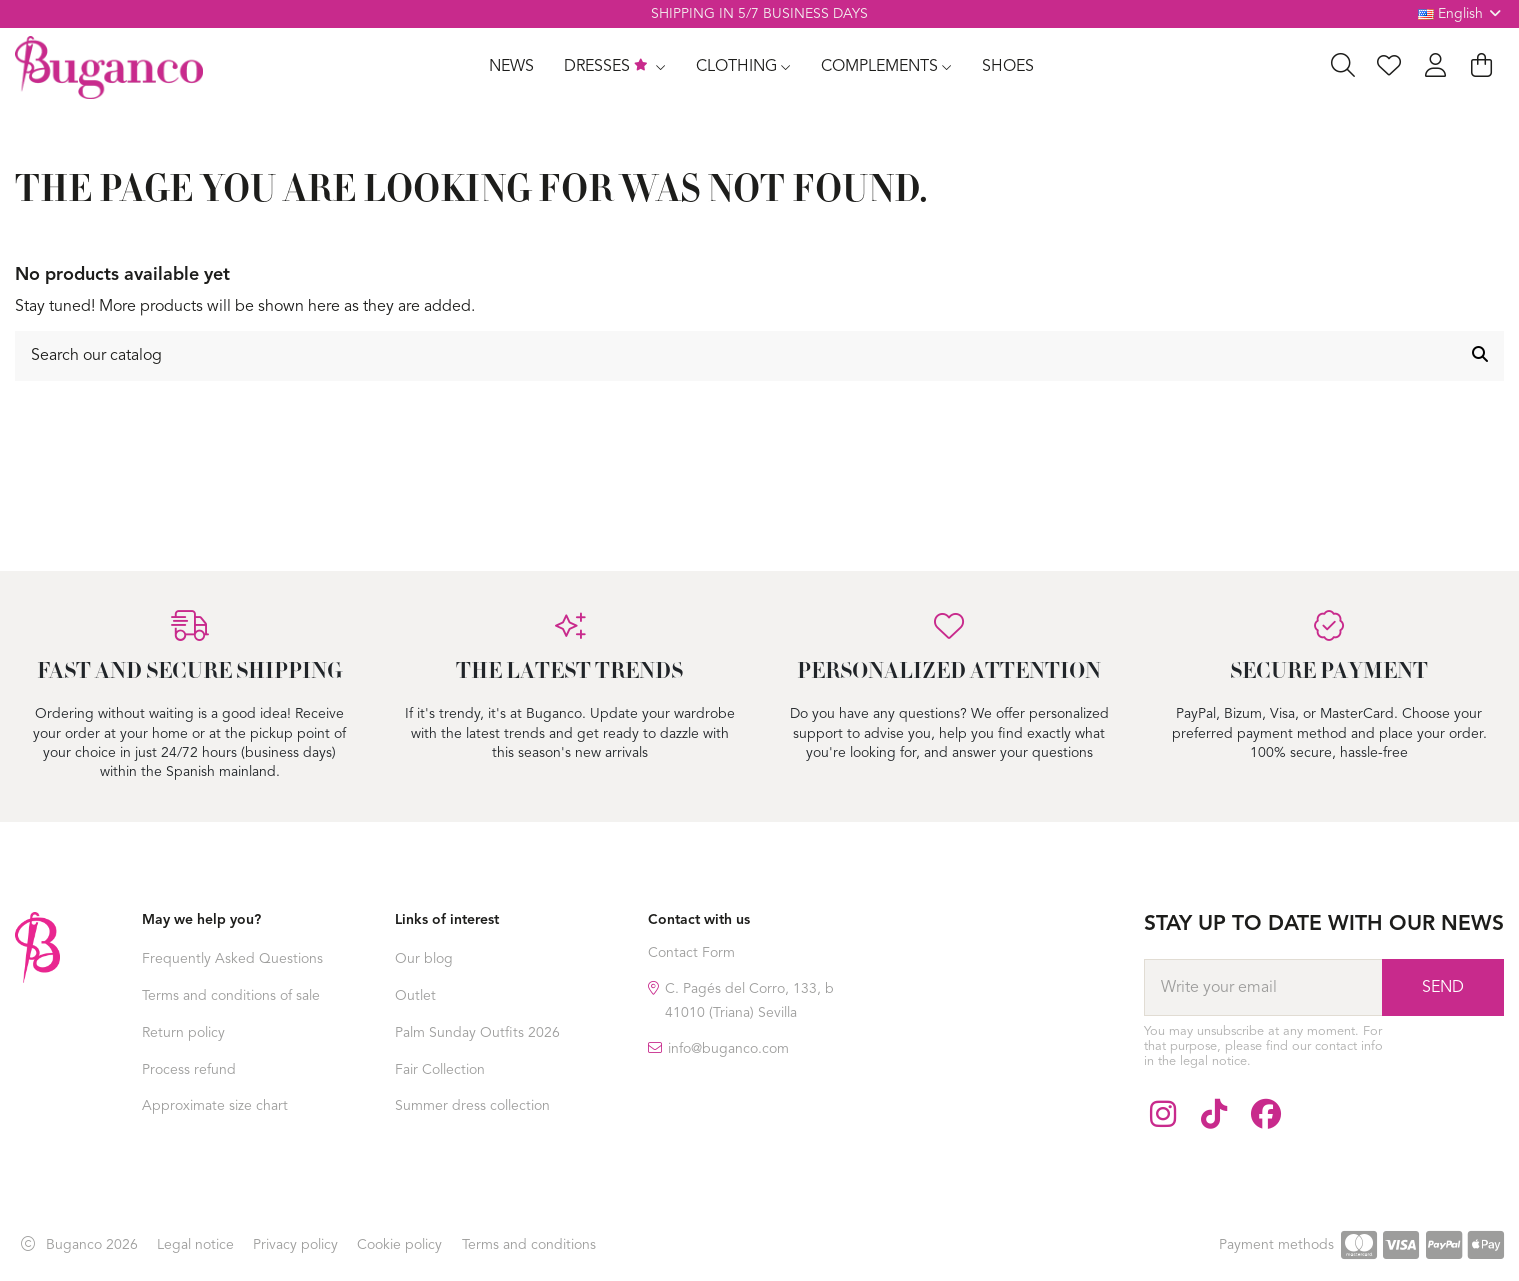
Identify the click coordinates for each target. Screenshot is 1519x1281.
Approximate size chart (215, 1106)
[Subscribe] (1443, 987)
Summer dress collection (472, 1106)
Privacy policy (295, 1245)
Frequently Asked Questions (232, 959)
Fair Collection (440, 1070)
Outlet (415, 996)
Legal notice (195, 1245)
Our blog (424, 959)
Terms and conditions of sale (231, 996)
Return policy (183, 1033)
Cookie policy (399, 1245)
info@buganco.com (728, 1049)
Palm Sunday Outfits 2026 (477, 1033)
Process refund (189, 1070)
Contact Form (691, 953)
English (1461, 14)
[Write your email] (1263, 987)
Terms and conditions (529, 1245)
